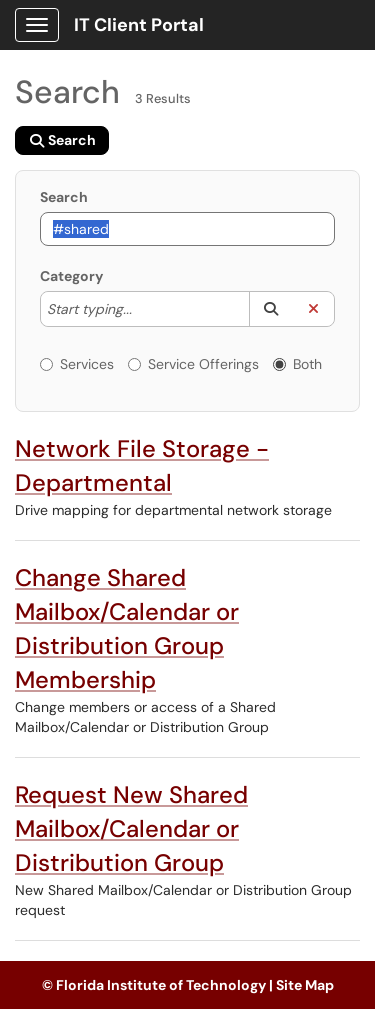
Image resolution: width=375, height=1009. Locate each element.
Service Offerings (193, 364)
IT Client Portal (139, 25)
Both (297, 364)
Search (64, 197)
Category (71, 276)
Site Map (305, 985)
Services (77, 364)
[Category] (142, 309)
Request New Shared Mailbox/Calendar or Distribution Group (131, 828)
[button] (270, 309)
